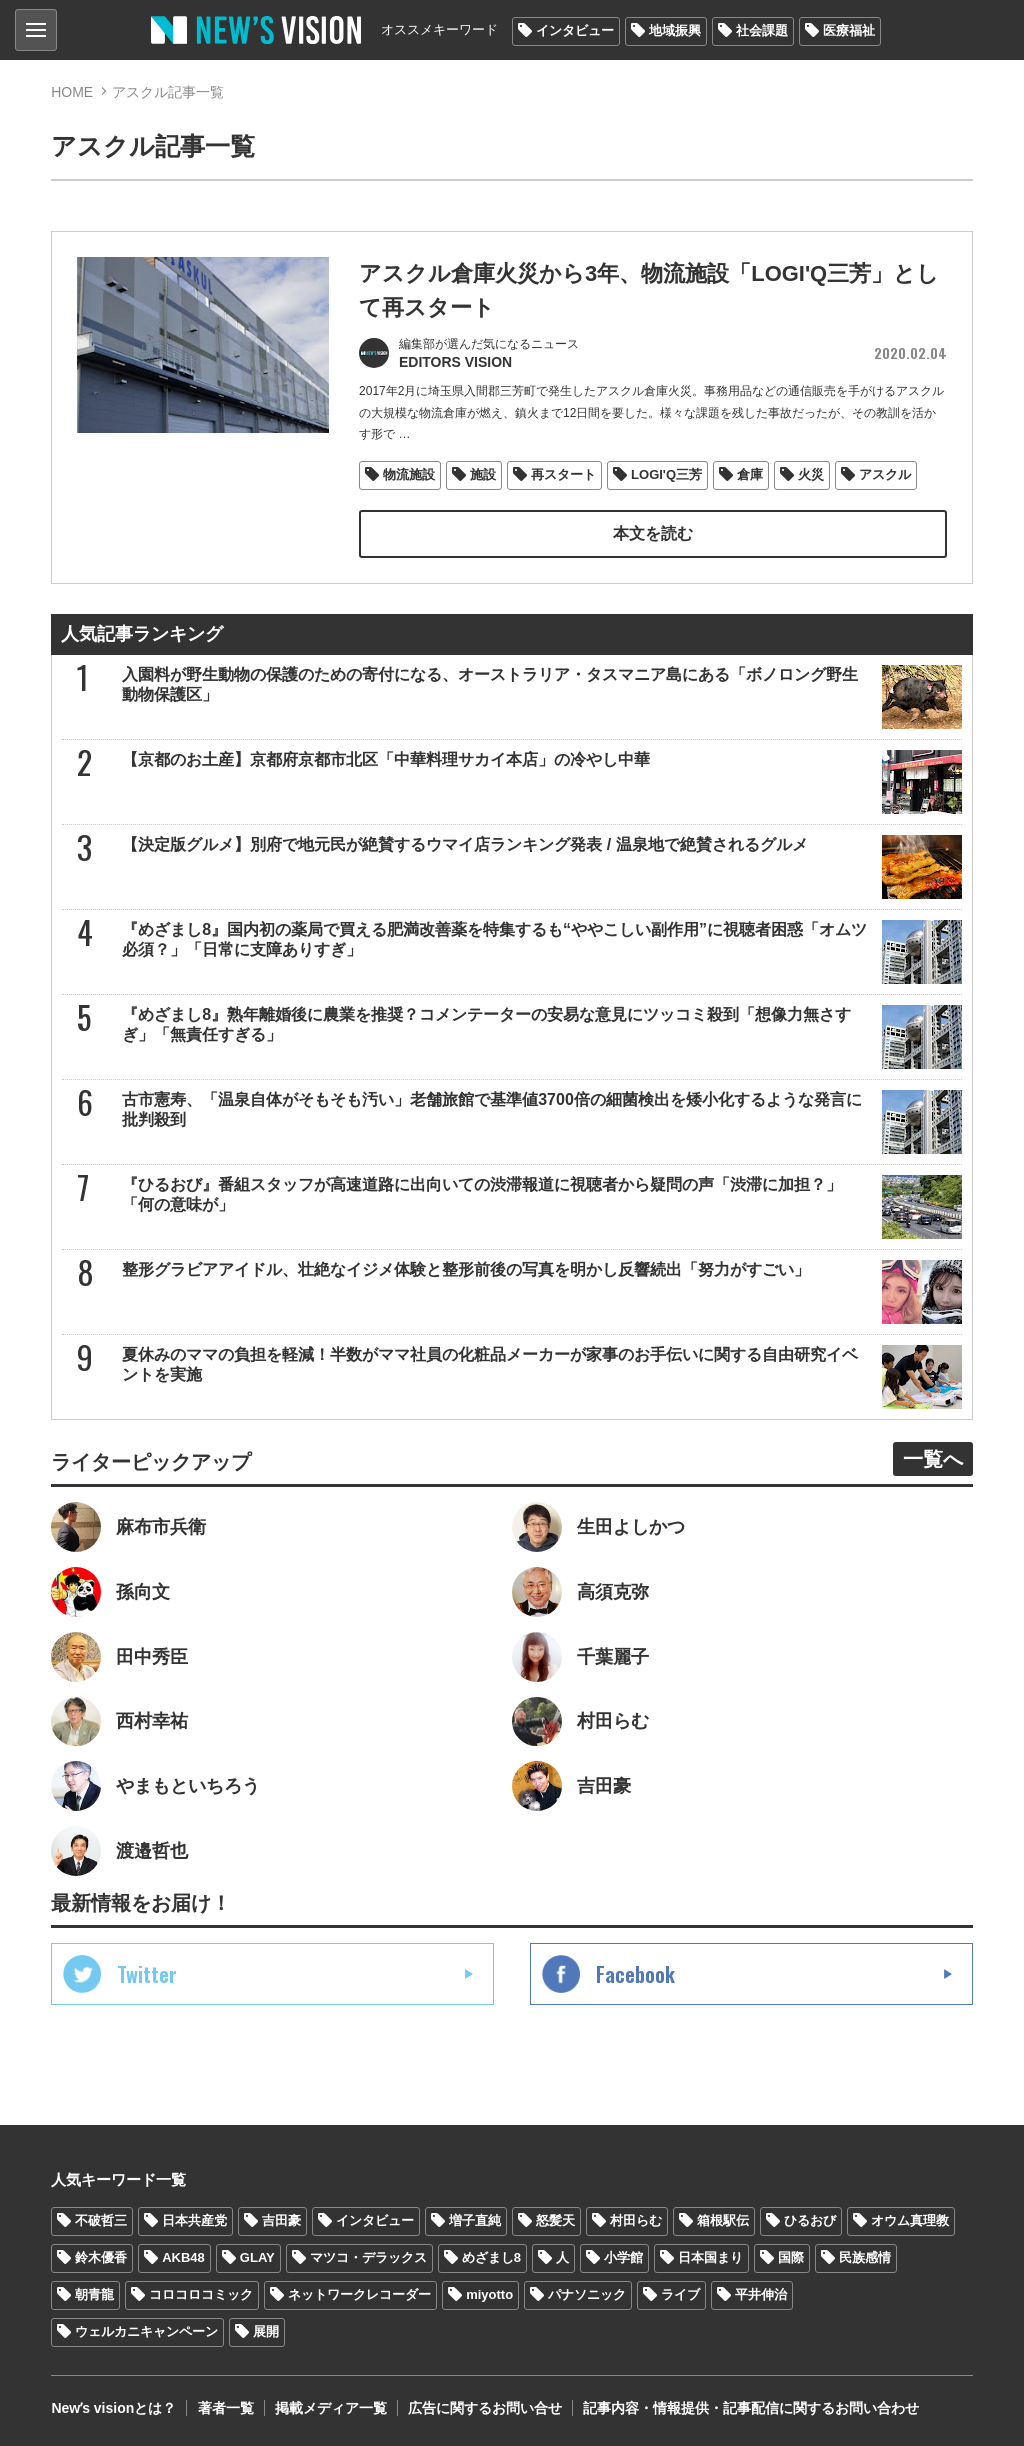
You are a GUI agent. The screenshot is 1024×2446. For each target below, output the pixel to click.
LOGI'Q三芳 (666, 473)
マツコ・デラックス (368, 2256)
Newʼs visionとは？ (113, 2406)
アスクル (885, 473)
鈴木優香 (101, 2256)
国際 (791, 2256)
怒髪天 (555, 2219)
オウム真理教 (910, 2219)
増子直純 (475, 2219)
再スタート (563, 473)
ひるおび (810, 2219)
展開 (266, 2330)
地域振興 (675, 30)
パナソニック (587, 2293)
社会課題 (762, 30)
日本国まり (710, 2256)
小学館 (623, 2256)
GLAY (257, 2256)
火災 (811, 473)
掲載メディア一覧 (330, 2406)
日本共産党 (194, 2219)
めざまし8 (491, 2256)
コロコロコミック (201, 2293)
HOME (72, 92)
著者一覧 (225, 2406)
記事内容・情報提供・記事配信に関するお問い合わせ (750, 2406)
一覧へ (933, 1457)
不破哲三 (101, 2219)
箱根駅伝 (723, 2219)
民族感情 (865, 2256)
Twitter (147, 1973)
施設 (483, 473)
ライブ (680, 2293)
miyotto (489, 2293)
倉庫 (750, 473)
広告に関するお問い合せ (484, 2406)
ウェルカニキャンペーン (146, 2330)
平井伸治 (761, 2293)
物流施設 (409, 473)
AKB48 (183, 2256)
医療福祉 (849, 30)
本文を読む (653, 532)
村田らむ (636, 2219)
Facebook (635, 1973)
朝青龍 (94, 2293)
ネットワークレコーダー (359, 2293)
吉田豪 (281, 2219)
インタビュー (575, 30)
